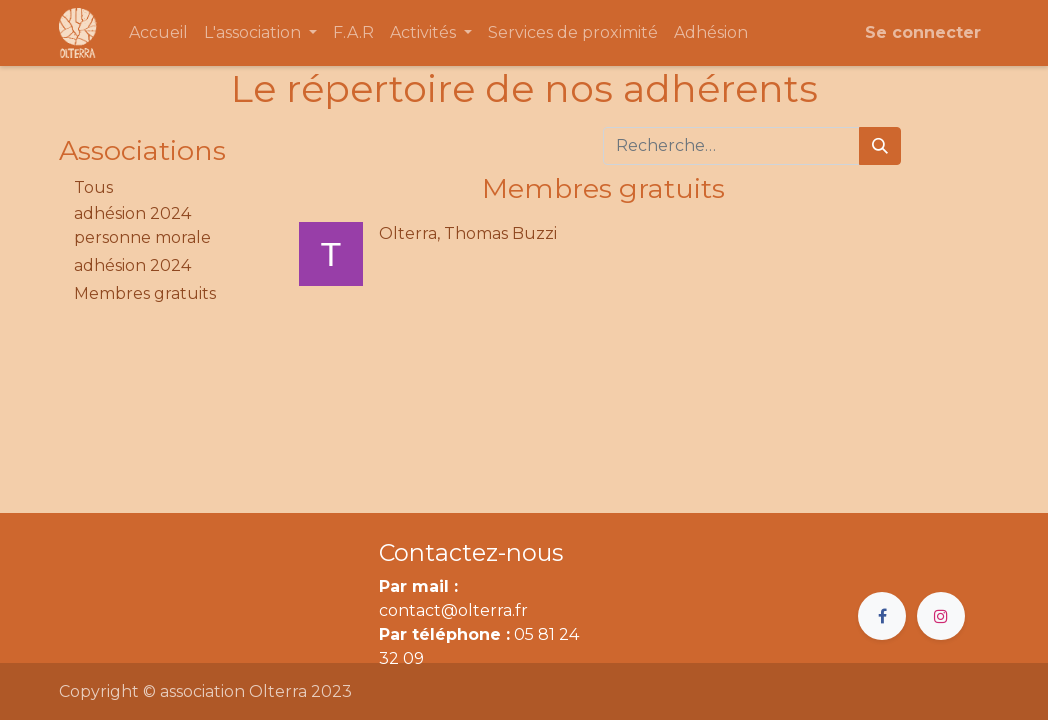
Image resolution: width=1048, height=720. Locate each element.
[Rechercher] (880, 146)
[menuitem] (158, 33)
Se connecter (923, 32)
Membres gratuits (145, 293)
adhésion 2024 (132, 265)
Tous (93, 187)
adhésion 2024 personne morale (142, 225)
